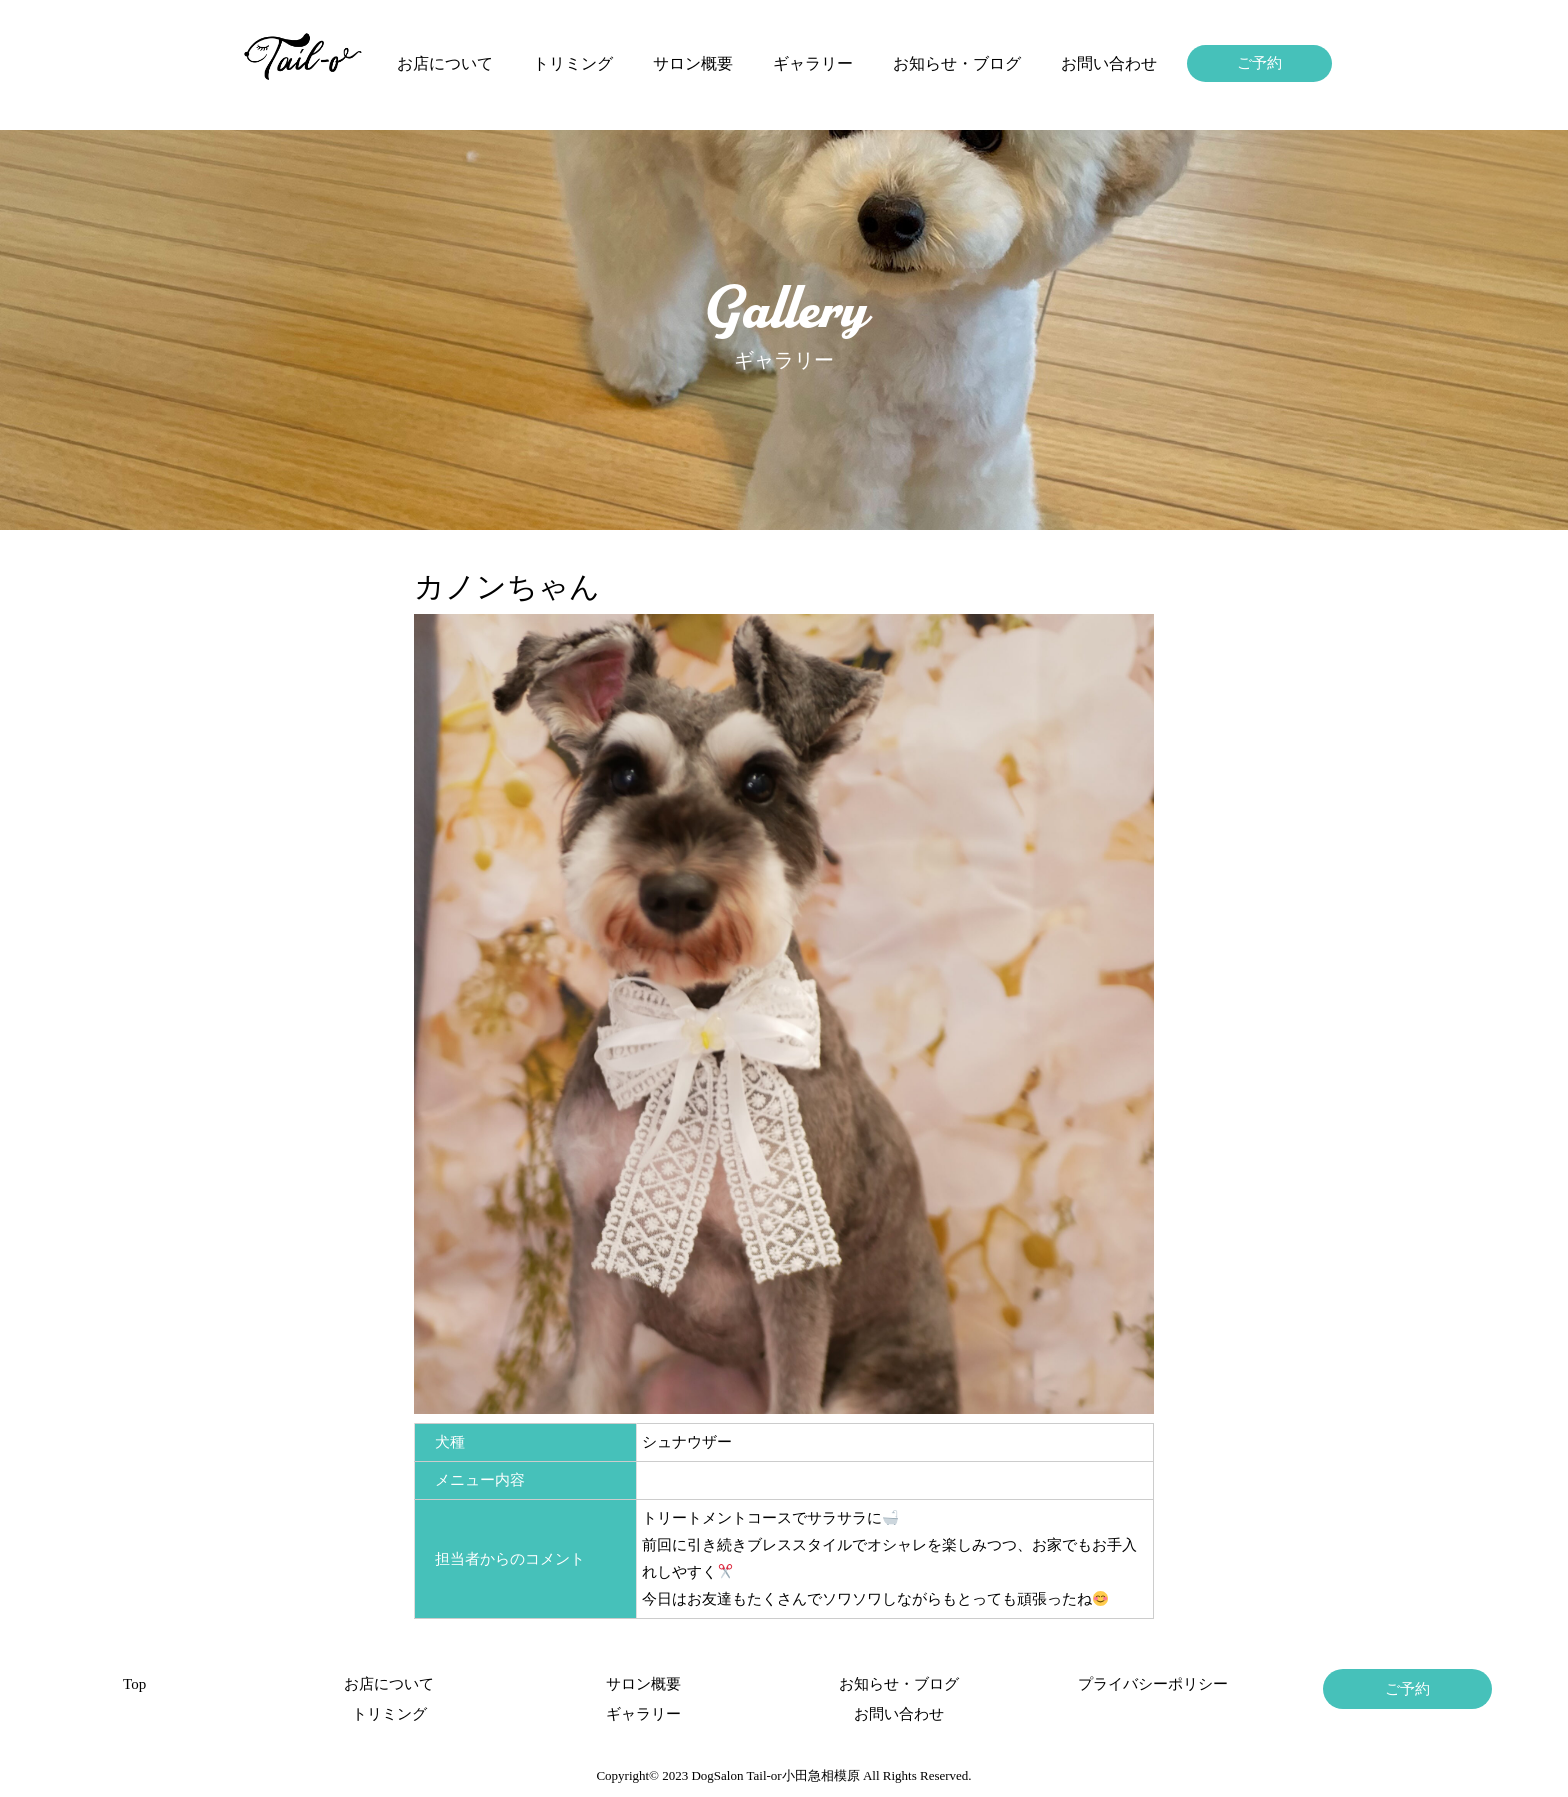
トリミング (573, 63)
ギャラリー (813, 63)
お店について (445, 63)
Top (134, 1684)
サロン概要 (693, 63)
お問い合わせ (1109, 63)
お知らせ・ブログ (957, 63)
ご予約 (1259, 63)
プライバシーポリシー (1153, 1684)
